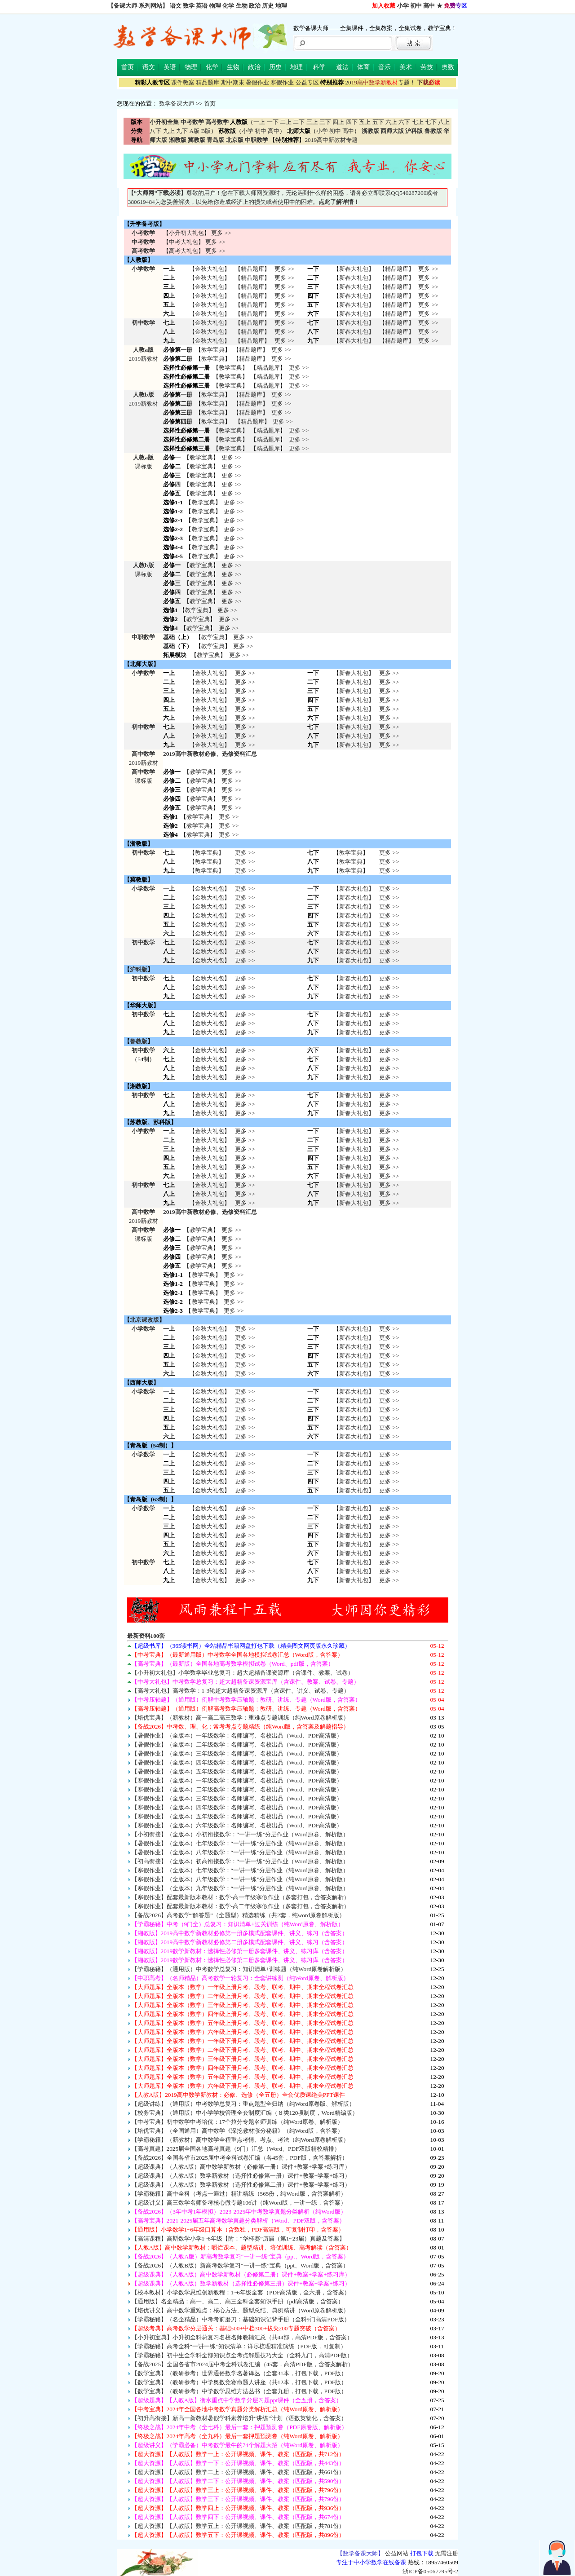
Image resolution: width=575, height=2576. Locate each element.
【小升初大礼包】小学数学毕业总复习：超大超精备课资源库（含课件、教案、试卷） (243, 1672)
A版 (194, 131)
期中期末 (232, 82)
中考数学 (143, 241)
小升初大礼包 (186, 232)
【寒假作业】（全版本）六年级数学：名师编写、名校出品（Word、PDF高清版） (237, 1825)
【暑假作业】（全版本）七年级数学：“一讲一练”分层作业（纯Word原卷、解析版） (240, 1843)
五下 (378, 122)
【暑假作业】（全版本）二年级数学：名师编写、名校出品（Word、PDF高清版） (237, 1744)
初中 (416, 5)
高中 (429, 5)
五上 (365, 122)
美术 (405, 67)
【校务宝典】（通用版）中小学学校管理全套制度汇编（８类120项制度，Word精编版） (245, 2112)
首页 (127, 67)
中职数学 (143, 637)
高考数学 (143, 250)
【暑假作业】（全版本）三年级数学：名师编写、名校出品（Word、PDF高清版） (237, 1753)
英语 (202, 5)
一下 (273, 122)
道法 (342, 67)
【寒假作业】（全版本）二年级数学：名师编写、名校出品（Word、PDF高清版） (237, 1789)
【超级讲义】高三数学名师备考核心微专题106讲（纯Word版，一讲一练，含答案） (239, 2202)
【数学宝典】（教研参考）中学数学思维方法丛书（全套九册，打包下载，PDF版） (239, 2391)
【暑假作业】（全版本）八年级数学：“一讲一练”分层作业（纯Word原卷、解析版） (240, 1852)
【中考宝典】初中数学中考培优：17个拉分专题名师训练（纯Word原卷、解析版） (238, 2121)
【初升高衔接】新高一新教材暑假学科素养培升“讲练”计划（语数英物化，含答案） (239, 2418)
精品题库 (207, 82)
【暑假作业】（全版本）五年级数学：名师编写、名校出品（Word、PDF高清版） (237, 1771)
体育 (363, 67)
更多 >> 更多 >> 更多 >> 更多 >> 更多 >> (245, 1472)
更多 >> (221, 232)
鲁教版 (138, 1041)
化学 (228, 5)
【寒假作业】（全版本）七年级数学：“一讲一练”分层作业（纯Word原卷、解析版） (240, 1870)
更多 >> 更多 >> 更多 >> (245, 951)
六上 (391, 122)
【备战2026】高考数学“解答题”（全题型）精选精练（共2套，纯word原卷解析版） (238, 1915)
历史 (268, 5)
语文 (175, 5)
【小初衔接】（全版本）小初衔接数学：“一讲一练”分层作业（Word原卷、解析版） (240, 1834)
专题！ (380, 82)
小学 (403, 5)
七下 (431, 122)
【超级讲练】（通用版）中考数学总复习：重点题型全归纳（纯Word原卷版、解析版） (243, 2103)
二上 (286, 122)
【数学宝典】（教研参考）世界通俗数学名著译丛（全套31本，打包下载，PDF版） (239, 2373)
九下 (182, 131)
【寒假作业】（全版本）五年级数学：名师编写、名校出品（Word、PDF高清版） (237, 1816)
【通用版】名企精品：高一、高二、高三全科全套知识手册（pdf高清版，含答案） (238, 2301)
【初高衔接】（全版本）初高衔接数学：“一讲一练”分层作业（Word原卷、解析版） (240, 1861)
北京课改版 (144, 1319)
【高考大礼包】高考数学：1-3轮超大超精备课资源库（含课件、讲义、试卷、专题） (241, 1690)
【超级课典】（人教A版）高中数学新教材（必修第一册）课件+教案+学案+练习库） (241, 2166)
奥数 (448, 67)
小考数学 (143, 232)
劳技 (426, 67)
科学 (319, 67)
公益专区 (307, 82)
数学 (189, 5)
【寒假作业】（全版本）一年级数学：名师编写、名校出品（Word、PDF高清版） (237, 1780)
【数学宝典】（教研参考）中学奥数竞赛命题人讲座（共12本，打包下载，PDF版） (239, 2382)
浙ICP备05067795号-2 (430, 2571)
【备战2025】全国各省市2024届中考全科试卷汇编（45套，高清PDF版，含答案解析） (243, 2364)
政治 (255, 5)
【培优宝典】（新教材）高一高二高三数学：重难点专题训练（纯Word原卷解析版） (240, 1717)
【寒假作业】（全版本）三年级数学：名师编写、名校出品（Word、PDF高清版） (237, 1798)
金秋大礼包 (209, 268)
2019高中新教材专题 (331, 140)
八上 (444, 122)
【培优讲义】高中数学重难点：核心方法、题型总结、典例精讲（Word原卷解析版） (240, 2310)
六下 (404, 122)
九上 (169, 131)
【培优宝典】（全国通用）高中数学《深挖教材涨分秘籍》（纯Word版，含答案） (237, 2130)
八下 (155, 131)
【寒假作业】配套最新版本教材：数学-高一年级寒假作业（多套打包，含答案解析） (240, 1897)
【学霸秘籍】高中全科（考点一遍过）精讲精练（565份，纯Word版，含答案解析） (239, 2193)
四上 (338, 122)
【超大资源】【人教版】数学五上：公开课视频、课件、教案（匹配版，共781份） (238, 2526)
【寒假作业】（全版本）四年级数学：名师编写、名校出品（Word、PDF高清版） (237, 1807)
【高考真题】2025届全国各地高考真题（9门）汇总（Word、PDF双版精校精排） (236, 2148)
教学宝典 (213, 349)
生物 (242, 5)
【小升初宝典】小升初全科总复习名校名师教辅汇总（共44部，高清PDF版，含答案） (242, 2337)
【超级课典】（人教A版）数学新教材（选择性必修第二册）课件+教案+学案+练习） (241, 2184)
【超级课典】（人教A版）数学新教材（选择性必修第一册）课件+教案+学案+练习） (241, 2175)
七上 (418, 122)
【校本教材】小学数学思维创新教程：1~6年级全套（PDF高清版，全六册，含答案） (241, 2292)
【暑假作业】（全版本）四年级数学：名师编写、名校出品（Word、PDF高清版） (237, 1762)
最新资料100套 (146, 1635)
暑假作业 (257, 82)
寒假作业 (282, 82)
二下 (299, 122)
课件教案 (183, 82)
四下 (352, 122)
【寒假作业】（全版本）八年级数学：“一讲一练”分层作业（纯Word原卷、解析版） (240, 1879)
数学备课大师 (176, 103)
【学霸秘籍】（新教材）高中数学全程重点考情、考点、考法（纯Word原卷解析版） (240, 2139)
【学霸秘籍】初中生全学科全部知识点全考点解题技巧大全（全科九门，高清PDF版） (242, 2355)
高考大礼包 (183, 250)
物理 (215, 5)
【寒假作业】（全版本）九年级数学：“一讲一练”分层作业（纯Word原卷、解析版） (240, 1888)
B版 (206, 131)
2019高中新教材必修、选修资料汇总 (210, 753)
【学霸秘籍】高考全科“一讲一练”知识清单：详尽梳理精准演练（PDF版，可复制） (239, 2346)
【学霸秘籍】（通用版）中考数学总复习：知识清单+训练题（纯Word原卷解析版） (239, 1969)
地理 (281, 5)
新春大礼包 (353, 268)
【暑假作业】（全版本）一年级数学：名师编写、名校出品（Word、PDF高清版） (237, 1735)
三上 (312, 122)
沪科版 (138, 969)
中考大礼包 (183, 241)
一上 (259, 122)
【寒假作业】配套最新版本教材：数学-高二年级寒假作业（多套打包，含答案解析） (240, 1906)
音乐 (384, 67)
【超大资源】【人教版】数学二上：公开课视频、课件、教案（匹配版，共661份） (238, 2472)
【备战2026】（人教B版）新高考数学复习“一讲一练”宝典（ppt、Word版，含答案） (240, 2265)
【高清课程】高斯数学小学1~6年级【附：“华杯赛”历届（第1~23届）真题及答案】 (238, 2238)
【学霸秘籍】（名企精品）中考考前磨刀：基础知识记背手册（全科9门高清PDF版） (241, 2319)
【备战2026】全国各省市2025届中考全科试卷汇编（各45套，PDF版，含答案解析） (240, 2157)
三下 (325, 122)
